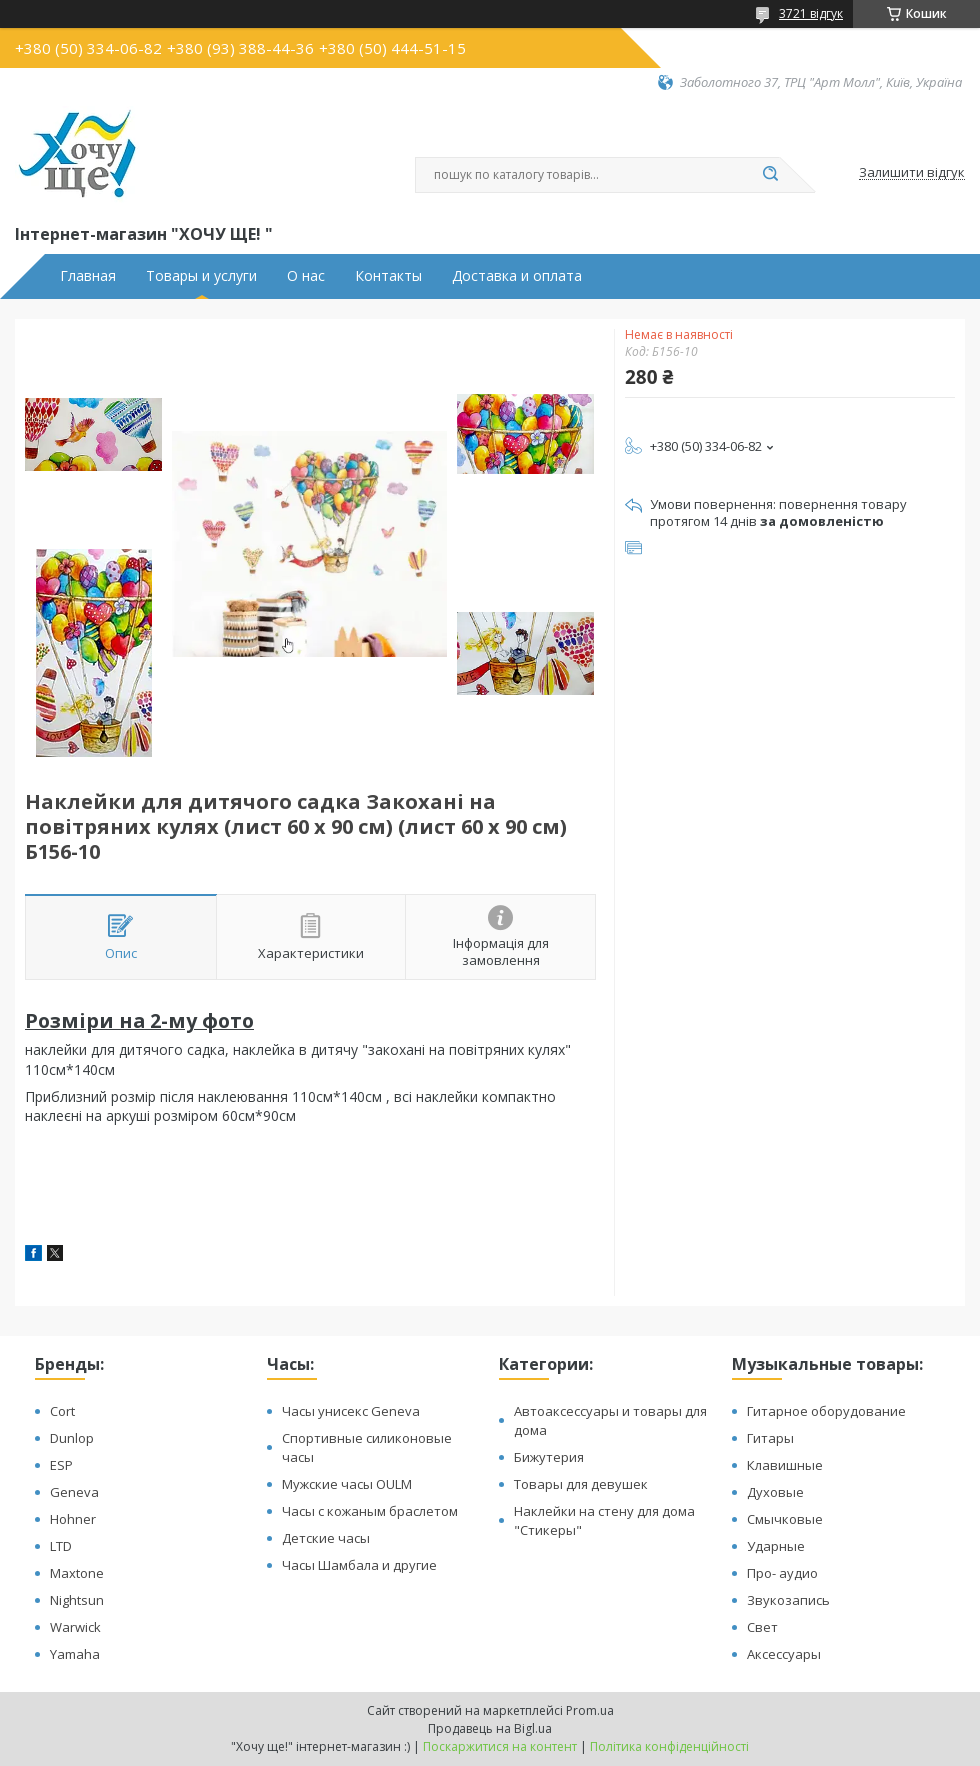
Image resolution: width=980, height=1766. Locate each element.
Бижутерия (549, 1457)
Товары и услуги (201, 276)
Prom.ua (590, 1710)
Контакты (388, 276)
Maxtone (77, 1573)
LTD (61, 1546)
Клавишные (785, 1465)
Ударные (776, 1546)
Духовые (775, 1492)
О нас (306, 276)
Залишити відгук (912, 173)
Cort (62, 1411)
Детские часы (326, 1538)
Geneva (74, 1492)
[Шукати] (770, 175)
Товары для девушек (581, 1484)
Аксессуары (784, 1654)
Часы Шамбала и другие (359, 1565)
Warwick (75, 1627)
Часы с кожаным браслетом (370, 1511)
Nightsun (77, 1600)
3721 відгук (811, 13)
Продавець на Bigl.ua (490, 1728)
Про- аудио (782, 1573)
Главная (88, 276)
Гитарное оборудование (826, 1411)
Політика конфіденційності (669, 1746)
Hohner (73, 1519)
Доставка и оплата (517, 276)
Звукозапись (788, 1600)
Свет (762, 1627)
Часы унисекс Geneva (351, 1411)
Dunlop (72, 1438)
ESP (61, 1465)
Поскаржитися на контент (500, 1746)
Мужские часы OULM (347, 1484)
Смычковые (785, 1519)
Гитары (770, 1438)
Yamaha (75, 1654)
